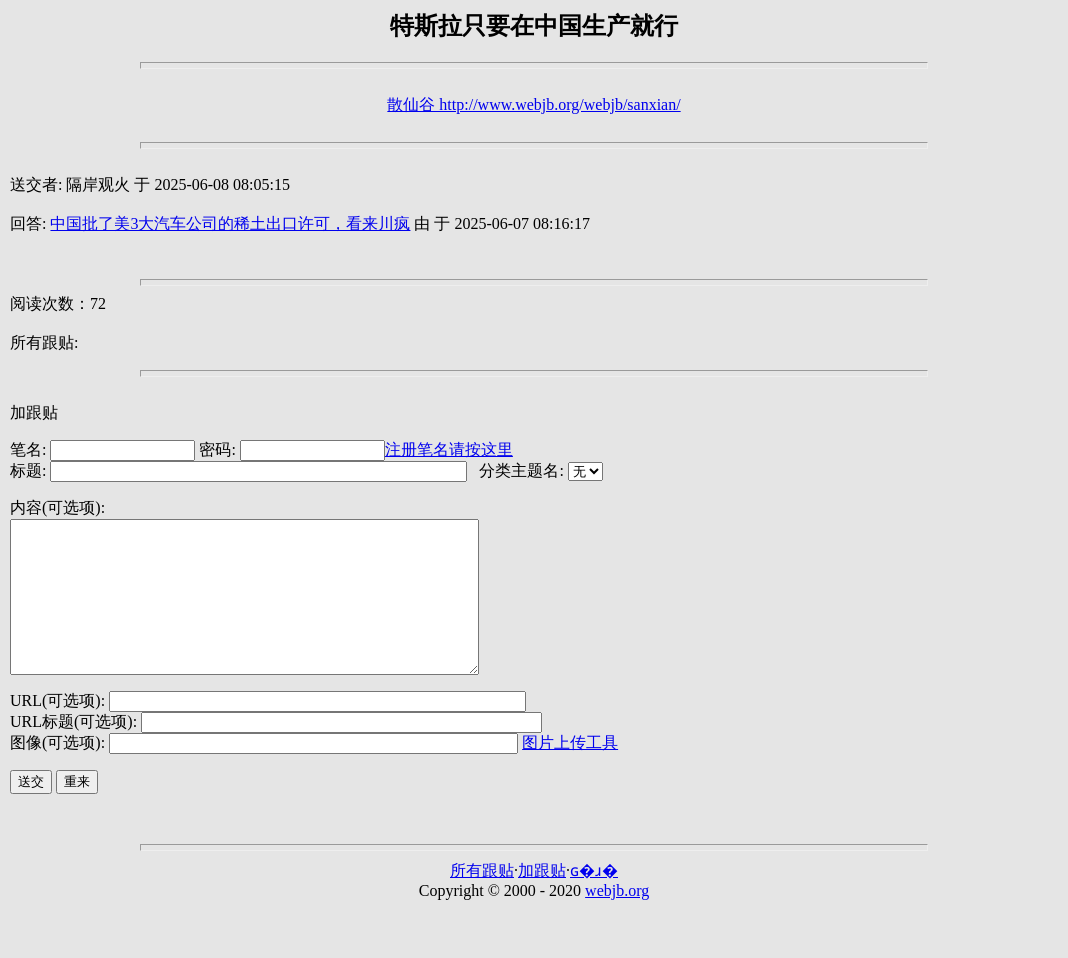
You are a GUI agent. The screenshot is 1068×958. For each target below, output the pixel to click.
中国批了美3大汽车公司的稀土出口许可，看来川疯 (230, 223)
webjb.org (617, 920)
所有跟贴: (44, 342)
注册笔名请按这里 (449, 449)
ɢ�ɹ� (594, 900)
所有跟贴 (482, 900)
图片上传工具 (570, 772)
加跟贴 (34, 412)
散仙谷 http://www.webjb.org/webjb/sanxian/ (533, 104)
